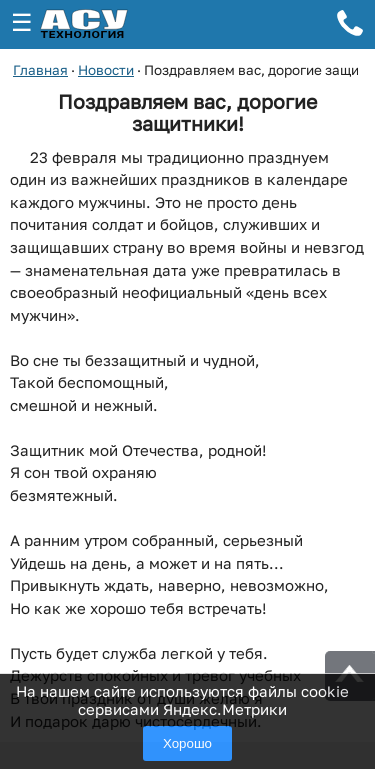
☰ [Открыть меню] (22, 22)
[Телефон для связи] (350, 26)
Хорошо (187, 743)
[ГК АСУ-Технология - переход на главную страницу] (106, 24)
